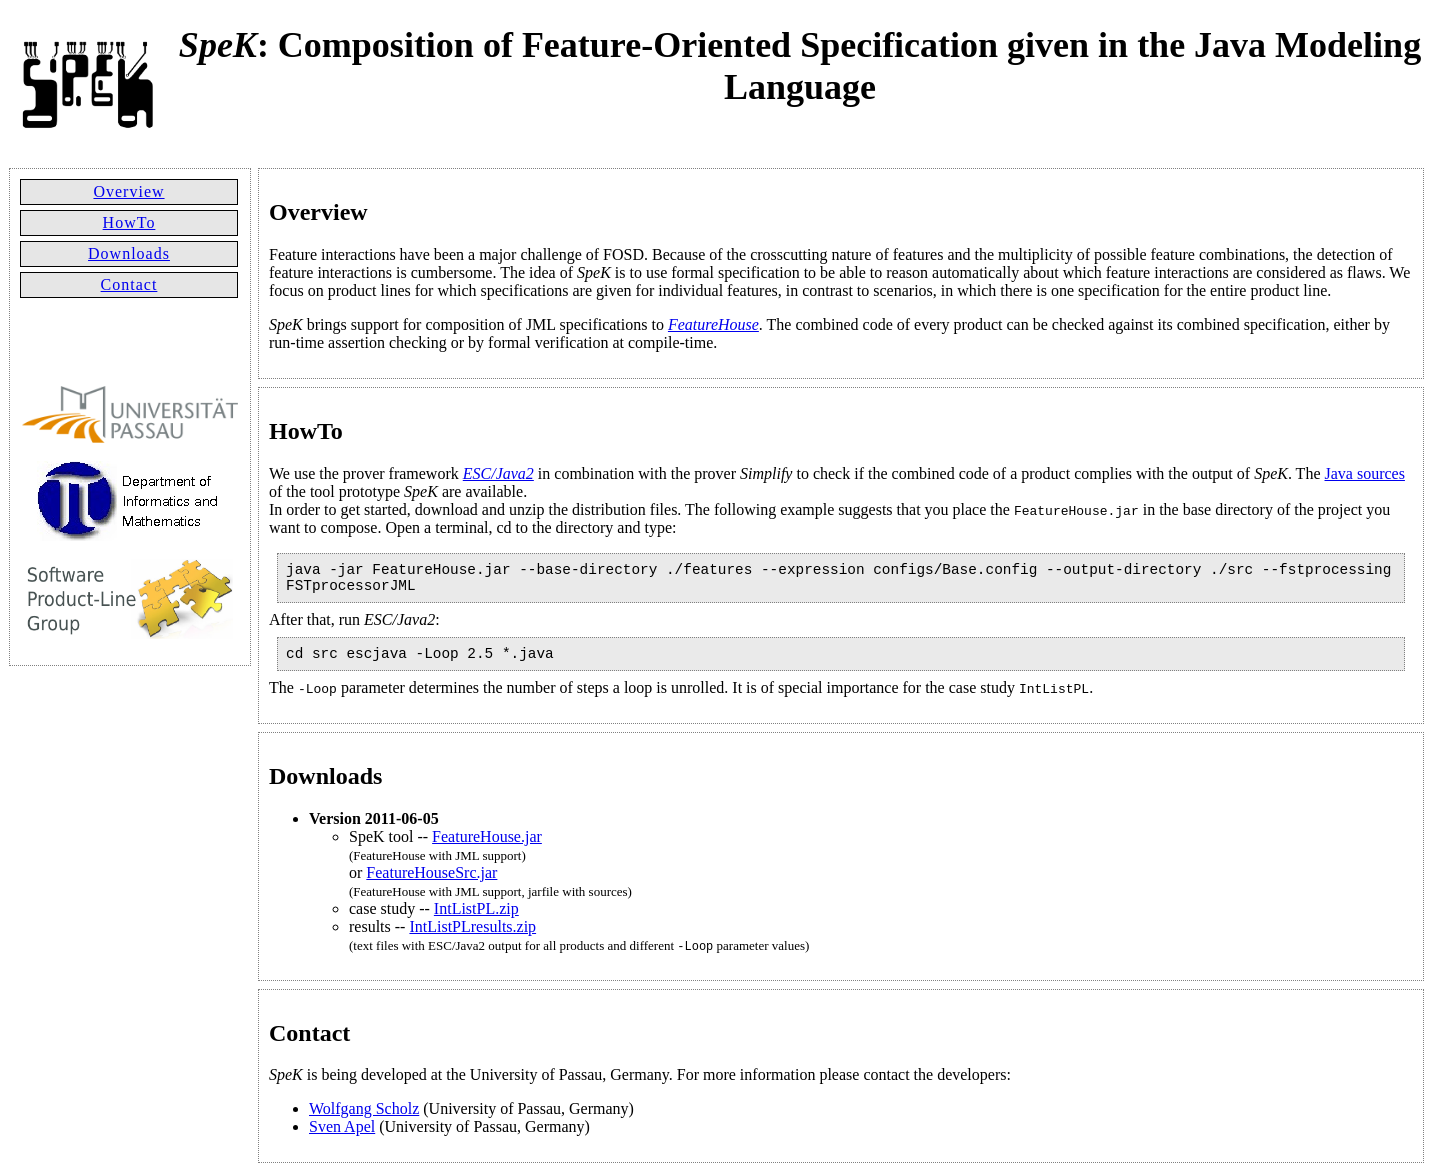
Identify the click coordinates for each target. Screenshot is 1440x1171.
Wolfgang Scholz (364, 1108)
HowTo (129, 222)
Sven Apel (342, 1126)
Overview (128, 191)
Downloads (129, 253)
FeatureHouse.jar (487, 836)
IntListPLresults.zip (472, 926)
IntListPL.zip (476, 908)
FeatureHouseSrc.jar (431, 872)
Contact (129, 284)
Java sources (1365, 473)
